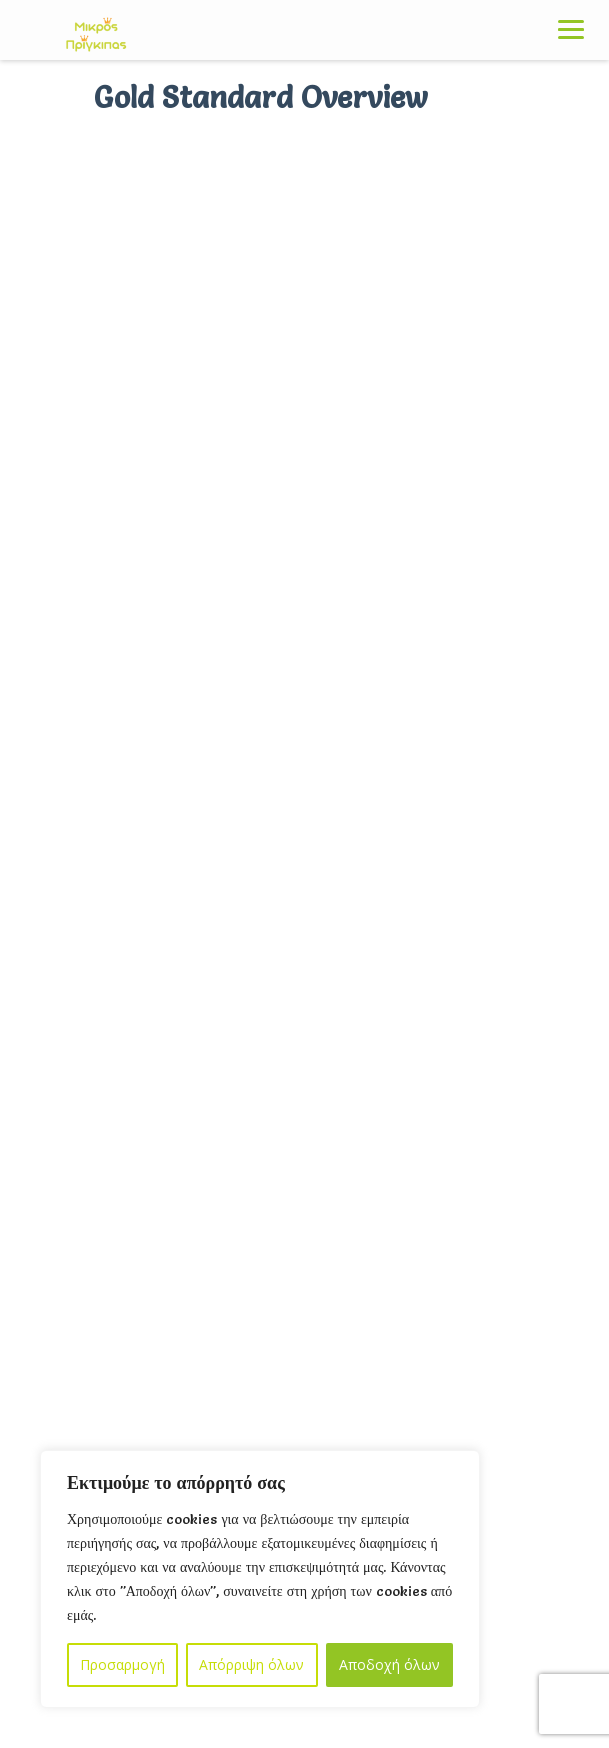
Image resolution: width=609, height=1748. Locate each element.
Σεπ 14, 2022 (196, 961)
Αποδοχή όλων (389, 1664)
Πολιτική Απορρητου (94, 1349)
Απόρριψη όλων (251, 1664)
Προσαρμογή (122, 1664)
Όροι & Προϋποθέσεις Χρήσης (126, 1445)
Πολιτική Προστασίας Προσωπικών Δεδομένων (180, 1397)
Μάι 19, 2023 (198, 856)
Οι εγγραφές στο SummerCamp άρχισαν (262, 820)
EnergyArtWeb (499, 1647)
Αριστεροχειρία (175, 925)
